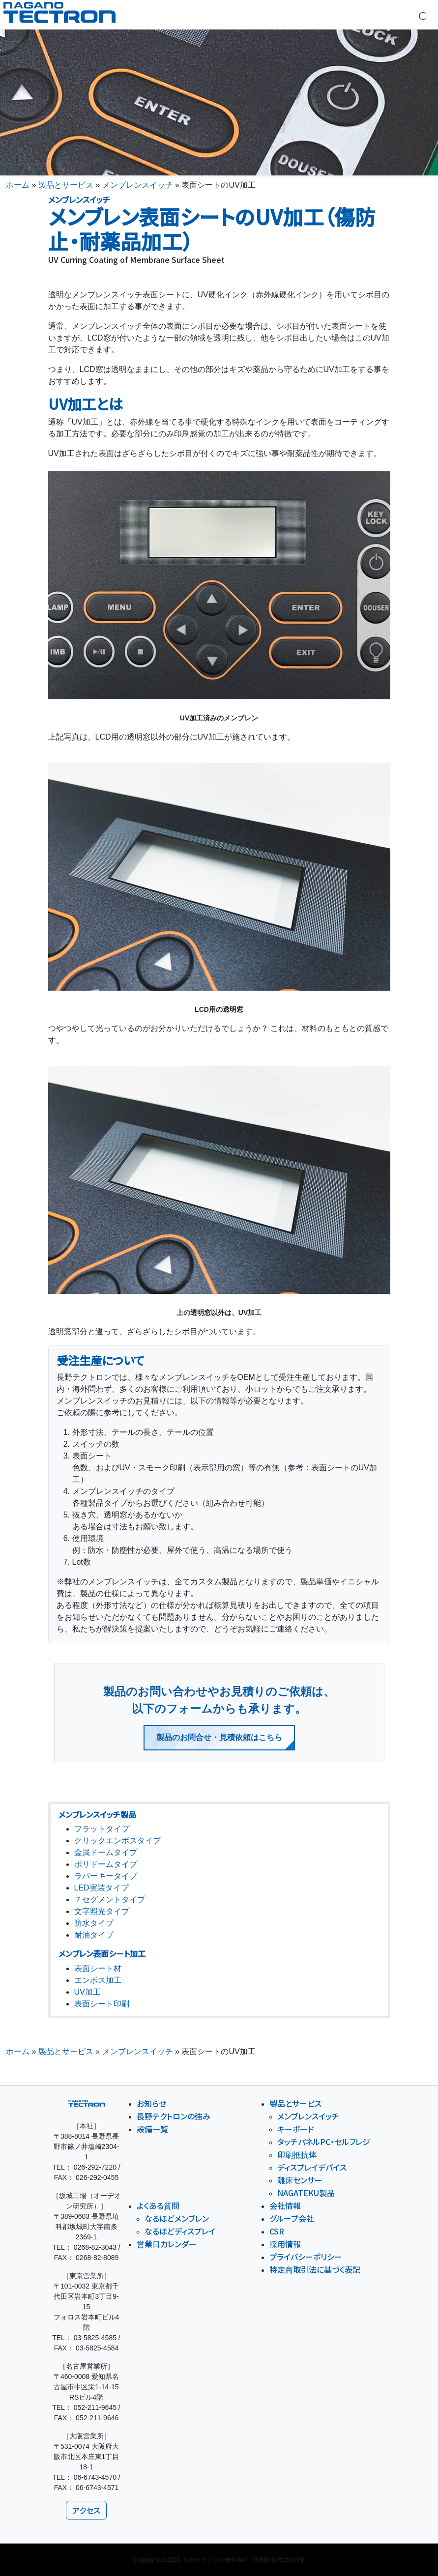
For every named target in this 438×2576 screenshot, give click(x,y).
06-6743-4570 (95, 2477)
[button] (422, 16)
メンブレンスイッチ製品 (97, 1814)
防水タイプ (94, 1923)
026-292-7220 (95, 2167)
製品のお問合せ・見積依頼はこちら (219, 1737)
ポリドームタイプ (105, 1864)
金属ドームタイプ (105, 1852)
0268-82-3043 (95, 2247)
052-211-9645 (95, 2407)
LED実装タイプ (101, 1888)
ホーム (17, 185)
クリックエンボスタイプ (117, 1840)
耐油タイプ (94, 1935)
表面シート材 (97, 1968)
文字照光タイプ (101, 1911)
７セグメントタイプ (109, 1899)
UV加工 (87, 1992)
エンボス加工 (97, 1980)
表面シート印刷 (101, 2004)
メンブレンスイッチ (137, 185)
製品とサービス (65, 185)
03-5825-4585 (95, 2338)
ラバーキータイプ (105, 1876)
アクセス (86, 2510)
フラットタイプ (101, 1829)
